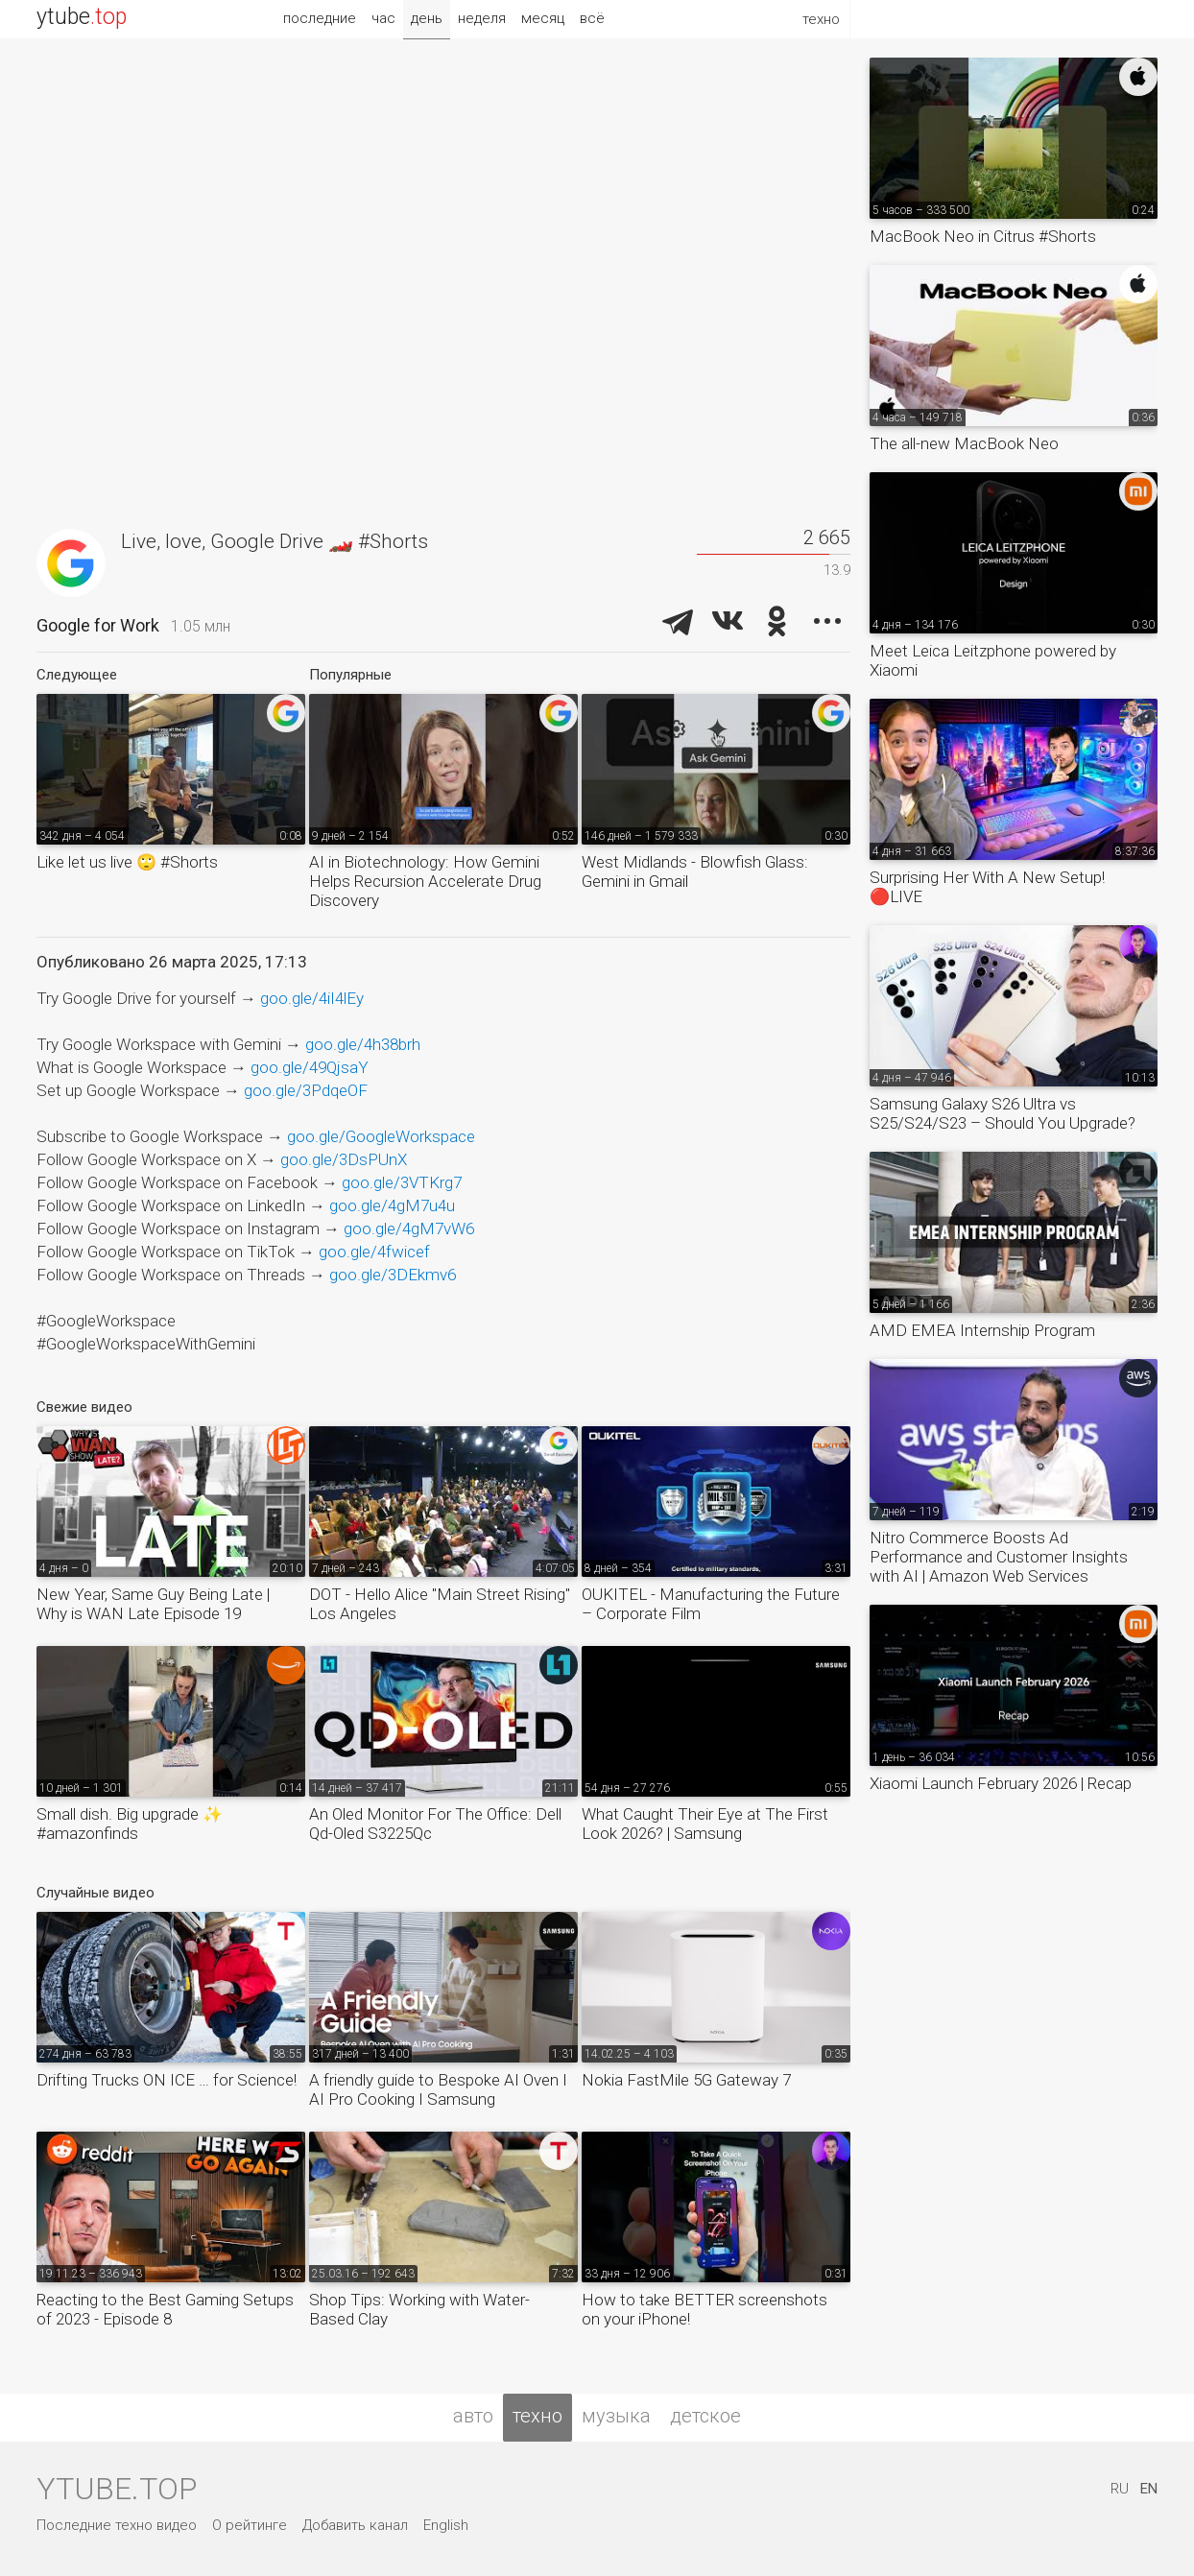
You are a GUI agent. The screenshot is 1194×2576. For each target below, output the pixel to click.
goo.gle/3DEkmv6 (392, 1274)
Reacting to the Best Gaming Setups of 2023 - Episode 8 (165, 2309)
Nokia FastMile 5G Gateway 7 (686, 2079)
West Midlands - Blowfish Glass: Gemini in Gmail (695, 871)
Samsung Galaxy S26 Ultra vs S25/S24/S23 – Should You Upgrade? (1002, 1113)
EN (1149, 2488)
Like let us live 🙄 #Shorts (127, 861)
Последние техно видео (116, 2525)
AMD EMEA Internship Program (982, 1330)
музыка (616, 2415)
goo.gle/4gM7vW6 (409, 1228)
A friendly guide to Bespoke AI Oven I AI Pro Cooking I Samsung (438, 2089)
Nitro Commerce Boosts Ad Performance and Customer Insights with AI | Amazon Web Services (999, 1557)
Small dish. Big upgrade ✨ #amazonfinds (129, 1823)
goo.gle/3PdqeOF (306, 1090)
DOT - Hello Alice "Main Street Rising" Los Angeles (439, 1604)
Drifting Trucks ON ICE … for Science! (166, 2079)
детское (705, 2415)
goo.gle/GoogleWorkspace (381, 1136)
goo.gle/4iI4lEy (312, 998)
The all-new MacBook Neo (964, 443)
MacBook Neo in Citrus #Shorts (983, 236)
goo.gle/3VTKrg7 (402, 1182)
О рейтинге (249, 2525)
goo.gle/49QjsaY (310, 1067)
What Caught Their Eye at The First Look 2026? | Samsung (705, 1823)
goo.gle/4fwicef (374, 1251)
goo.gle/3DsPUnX (343, 1159)
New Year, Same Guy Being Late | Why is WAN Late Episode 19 (153, 1604)
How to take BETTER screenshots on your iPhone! (704, 2309)
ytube (81, 17)
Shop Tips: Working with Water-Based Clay (419, 2309)
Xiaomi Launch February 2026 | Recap (1001, 1783)
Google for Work (97, 625)
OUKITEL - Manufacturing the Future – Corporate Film (711, 1604)
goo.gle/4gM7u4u (392, 1205)
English (445, 2525)
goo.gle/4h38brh (362, 1044)
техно (537, 2415)
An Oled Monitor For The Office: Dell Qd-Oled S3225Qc (435, 1823)
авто (473, 2415)
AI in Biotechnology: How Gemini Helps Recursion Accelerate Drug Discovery (425, 881)
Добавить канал (355, 2525)
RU (1119, 2488)
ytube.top (116, 2488)
